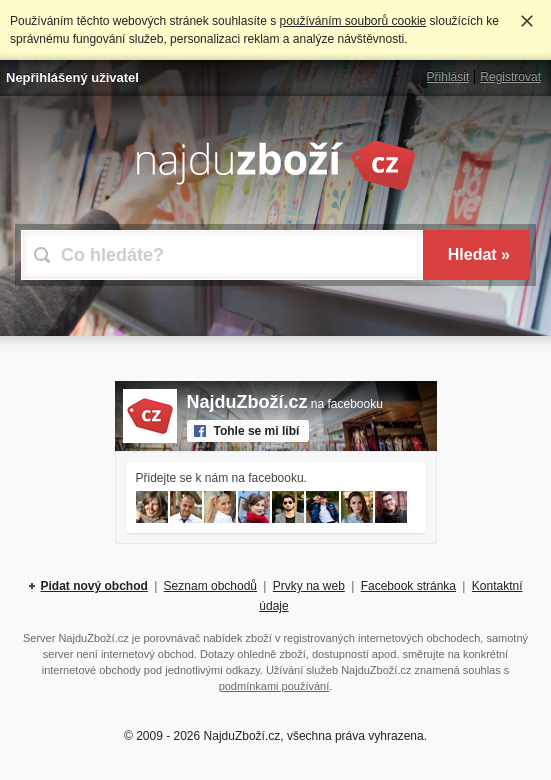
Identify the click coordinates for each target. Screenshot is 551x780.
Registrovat (510, 77)
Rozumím (527, 21)
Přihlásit (448, 77)
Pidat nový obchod (93, 586)
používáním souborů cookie (352, 21)
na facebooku (285, 404)
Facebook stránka (408, 586)
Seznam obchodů (210, 586)
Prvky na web (309, 586)
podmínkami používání (274, 686)
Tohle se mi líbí (257, 431)
